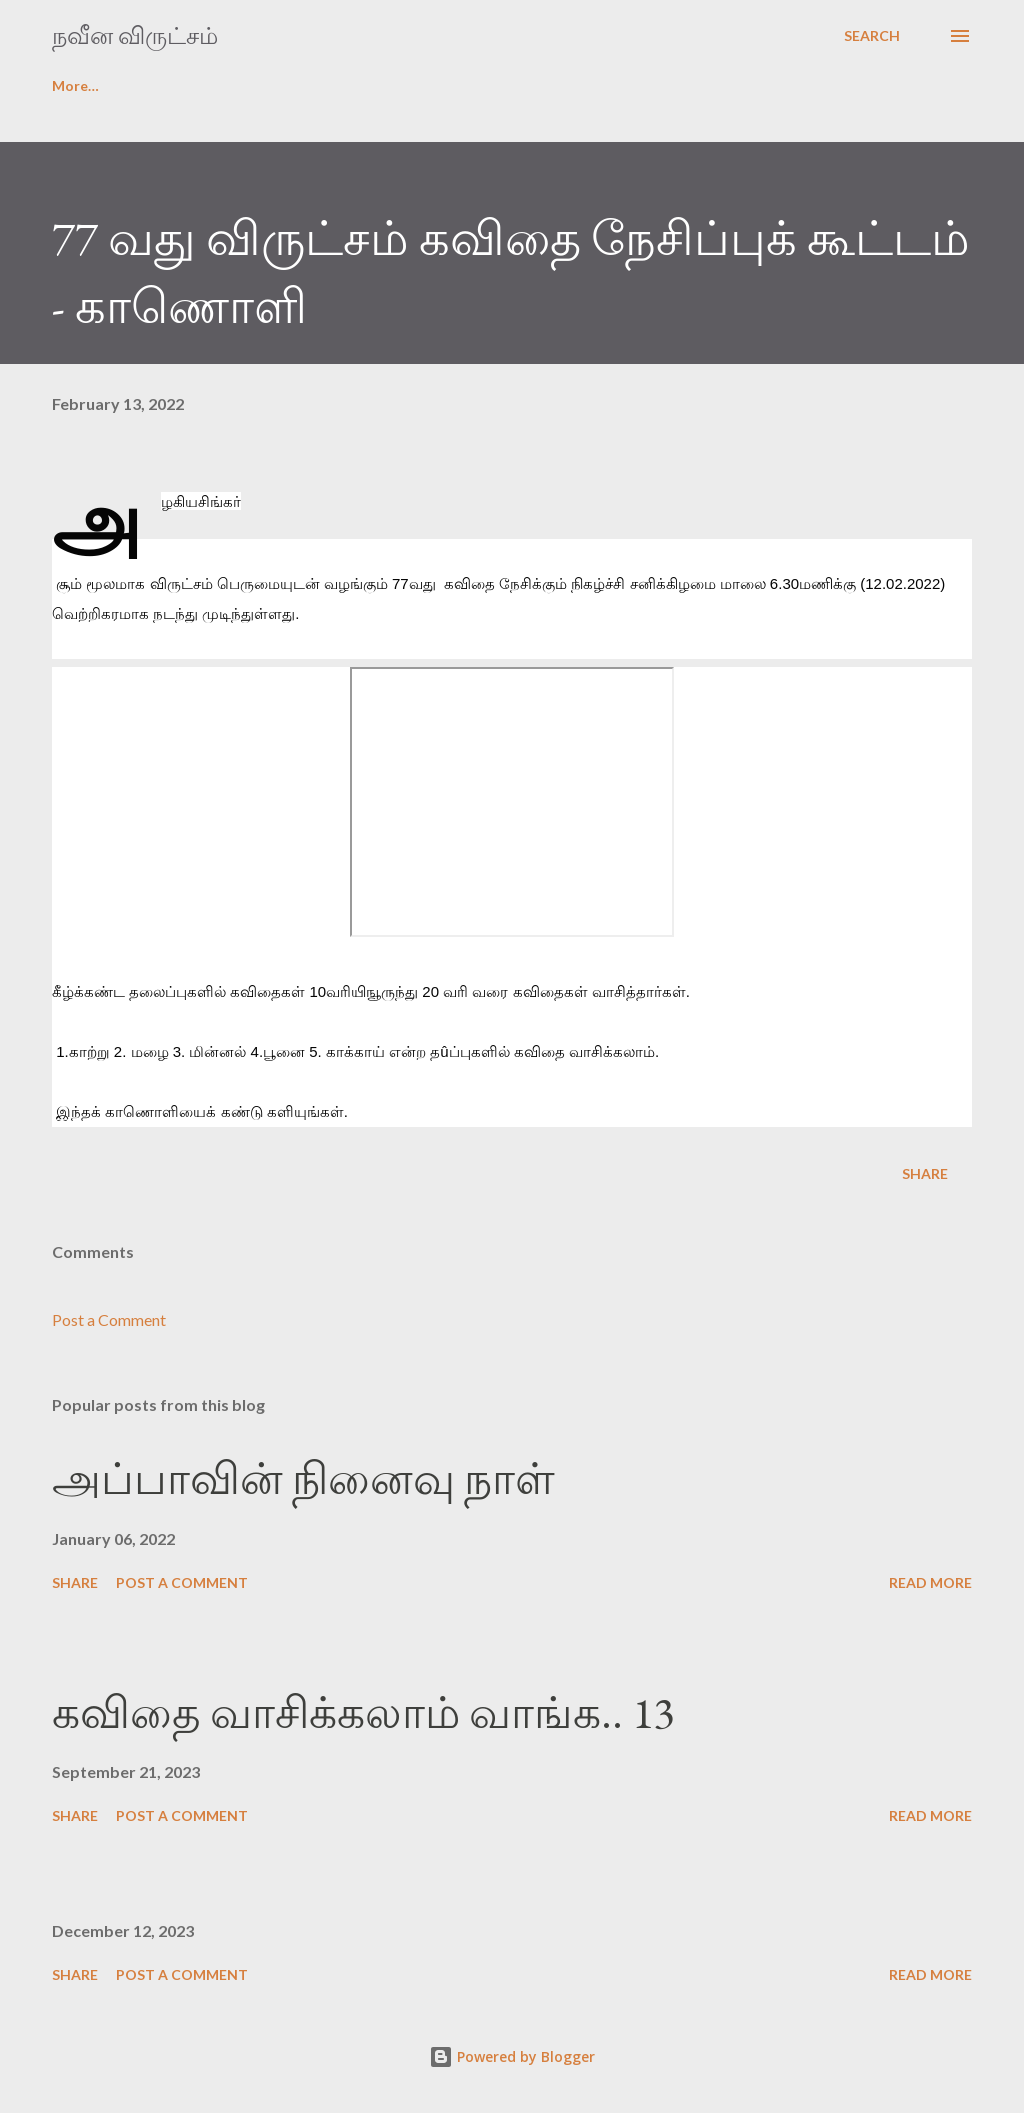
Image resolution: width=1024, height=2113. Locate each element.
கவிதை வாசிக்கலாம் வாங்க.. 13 (363, 1712)
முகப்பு (74, 85)
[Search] (872, 36)
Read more (930, 1582)
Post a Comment (109, 1319)
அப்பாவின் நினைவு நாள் (303, 1478)
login (171, 85)
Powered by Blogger (512, 2056)
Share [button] (925, 1173)
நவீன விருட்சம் (135, 35)
